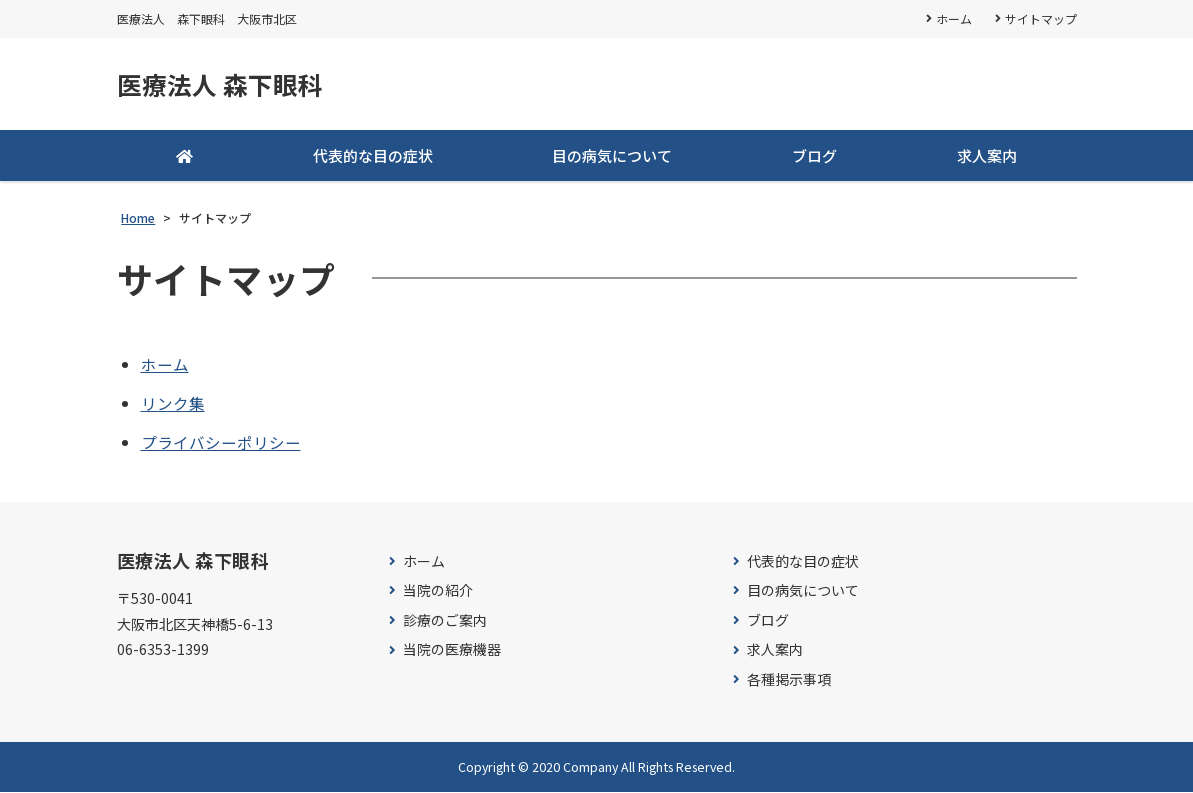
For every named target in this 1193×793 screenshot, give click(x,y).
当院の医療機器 (452, 651)
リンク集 (173, 404)
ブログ (814, 156)
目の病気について (612, 156)
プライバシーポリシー (221, 443)
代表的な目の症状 (373, 156)
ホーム (953, 18)
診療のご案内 (445, 621)
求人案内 (987, 156)
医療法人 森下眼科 (224, 85)
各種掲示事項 (789, 680)
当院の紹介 (438, 592)
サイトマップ (1041, 18)
